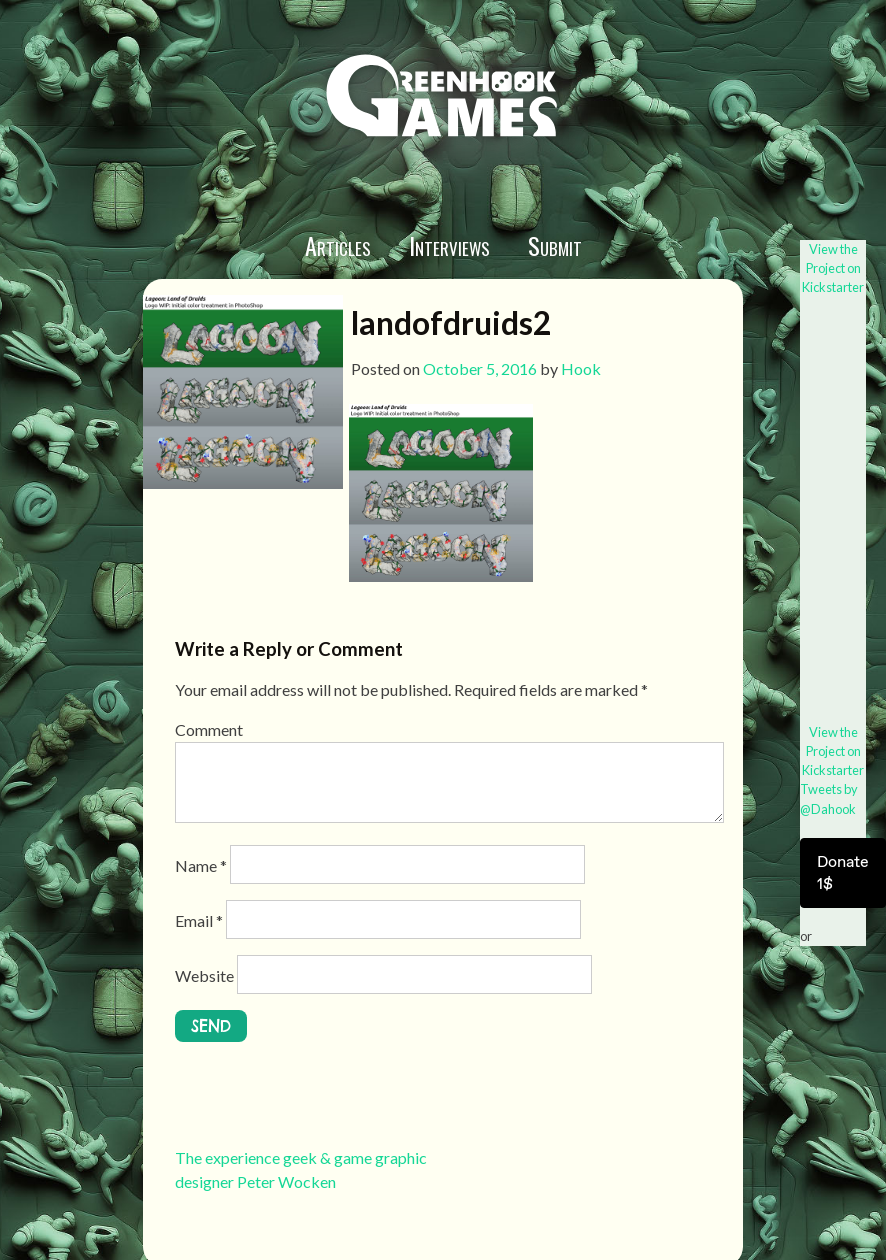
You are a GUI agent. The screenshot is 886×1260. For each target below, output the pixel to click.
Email (199, 920)
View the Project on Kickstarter (833, 268)
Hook (581, 368)
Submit (555, 245)
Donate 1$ (843, 872)
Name (201, 865)
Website (204, 975)
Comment (209, 729)
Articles (338, 245)
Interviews (449, 245)
